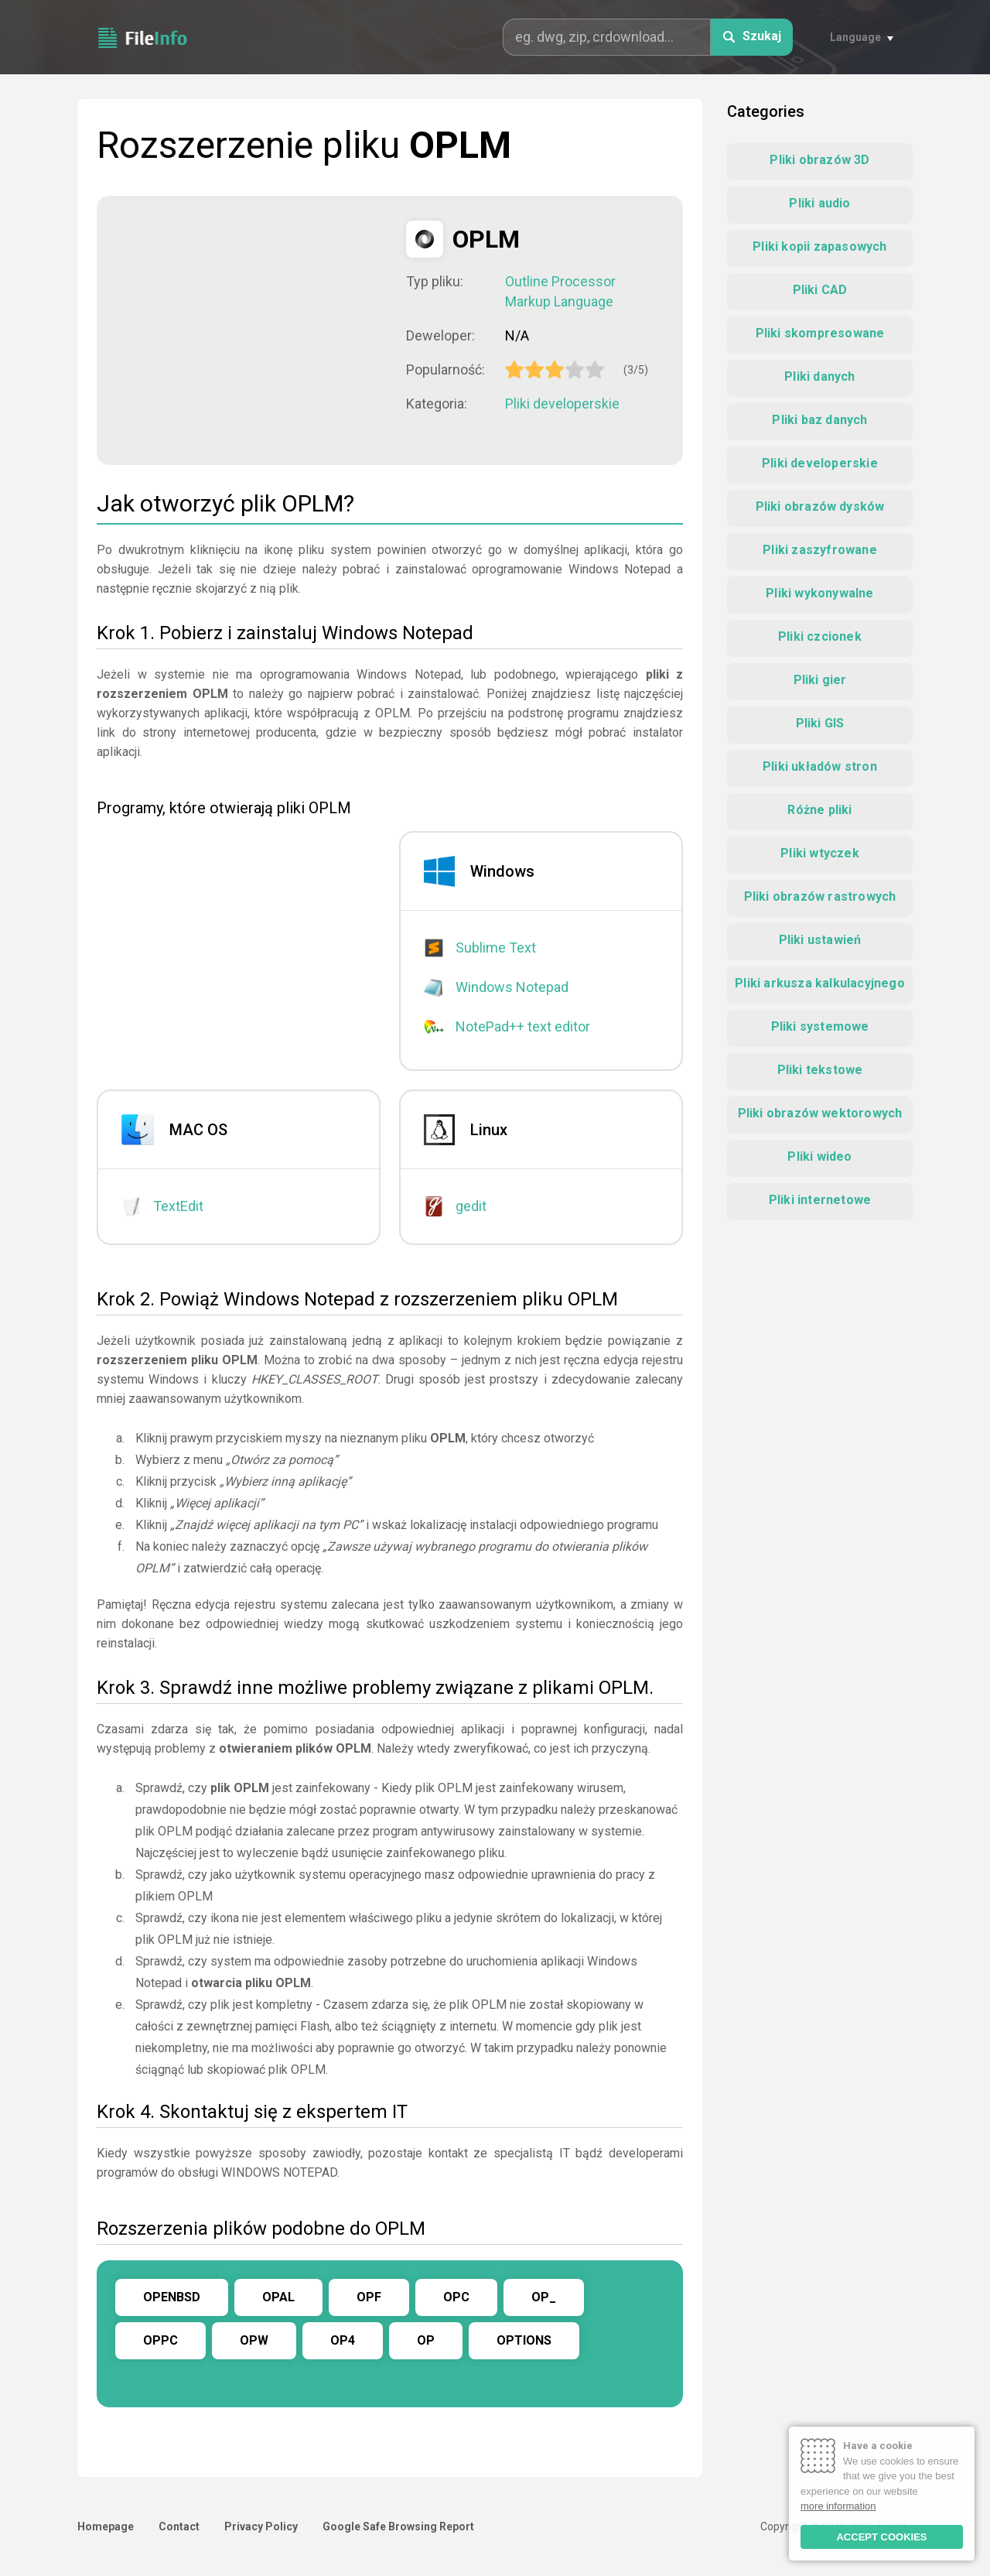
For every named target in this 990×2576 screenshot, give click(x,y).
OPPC (160, 2340)
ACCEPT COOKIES (881, 2537)
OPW (254, 2340)
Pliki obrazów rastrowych (820, 896)
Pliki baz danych (819, 419)
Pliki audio (819, 203)
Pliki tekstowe (820, 1069)
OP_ (543, 2297)
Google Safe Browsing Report (398, 2526)
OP (426, 2340)
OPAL (278, 2297)
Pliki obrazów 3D (819, 159)
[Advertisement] (251, 329)
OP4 (342, 2340)
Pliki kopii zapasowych (819, 246)
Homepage (105, 2526)
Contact (179, 2526)
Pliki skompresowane (820, 333)
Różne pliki (819, 809)
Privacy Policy (261, 2526)
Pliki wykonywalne (819, 593)
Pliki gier (820, 679)
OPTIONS (524, 2340)
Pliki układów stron (820, 766)
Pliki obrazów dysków (820, 506)
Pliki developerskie (562, 403)
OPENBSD (171, 2297)
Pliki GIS (820, 723)
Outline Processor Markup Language (560, 291)
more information (838, 2506)
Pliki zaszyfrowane (820, 549)
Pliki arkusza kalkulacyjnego (820, 983)
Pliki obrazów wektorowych (820, 1113)
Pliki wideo (819, 1156)
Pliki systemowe (820, 1026)
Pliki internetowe (820, 1199)
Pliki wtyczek (819, 853)
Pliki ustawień (820, 939)
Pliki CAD (820, 289)
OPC (456, 2297)
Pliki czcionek (820, 636)
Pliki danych (819, 376)
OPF (369, 2297)
